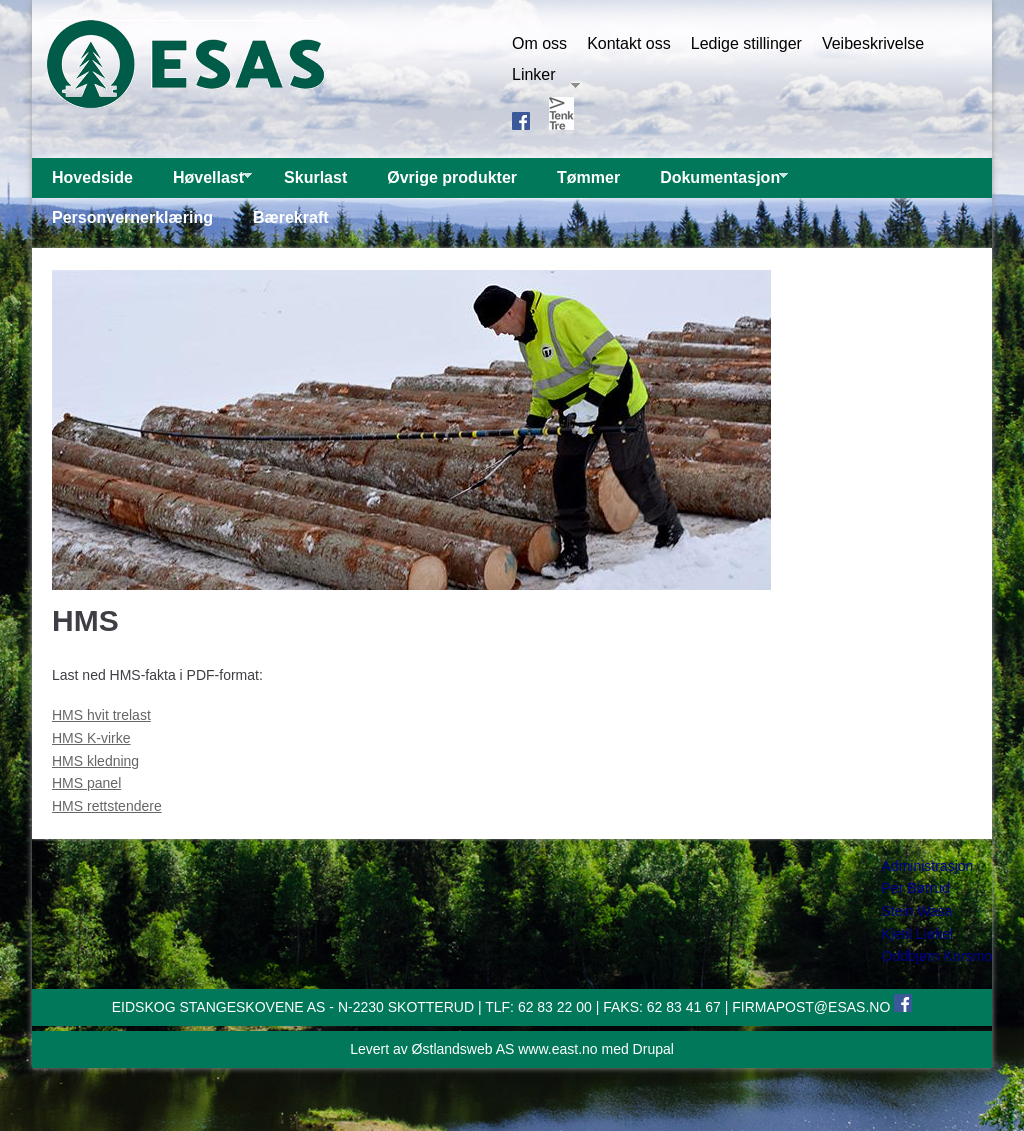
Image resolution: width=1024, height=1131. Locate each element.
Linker (546, 75)
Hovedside (92, 177)
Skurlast (315, 177)
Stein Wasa (917, 911)
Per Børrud (916, 888)
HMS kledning (95, 761)
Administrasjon (928, 866)
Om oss (539, 44)
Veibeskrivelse (873, 44)
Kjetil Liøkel (918, 934)
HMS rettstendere (107, 806)
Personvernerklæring (132, 217)
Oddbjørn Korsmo (937, 956)
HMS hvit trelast (101, 715)
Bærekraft (291, 217)
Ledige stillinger (746, 44)
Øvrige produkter (452, 177)
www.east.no (557, 1049)
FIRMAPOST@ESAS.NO (811, 1007)
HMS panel (86, 783)
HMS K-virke (91, 738)
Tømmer (588, 177)
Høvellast (202, 183)
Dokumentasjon (714, 183)
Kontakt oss (629, 44)
